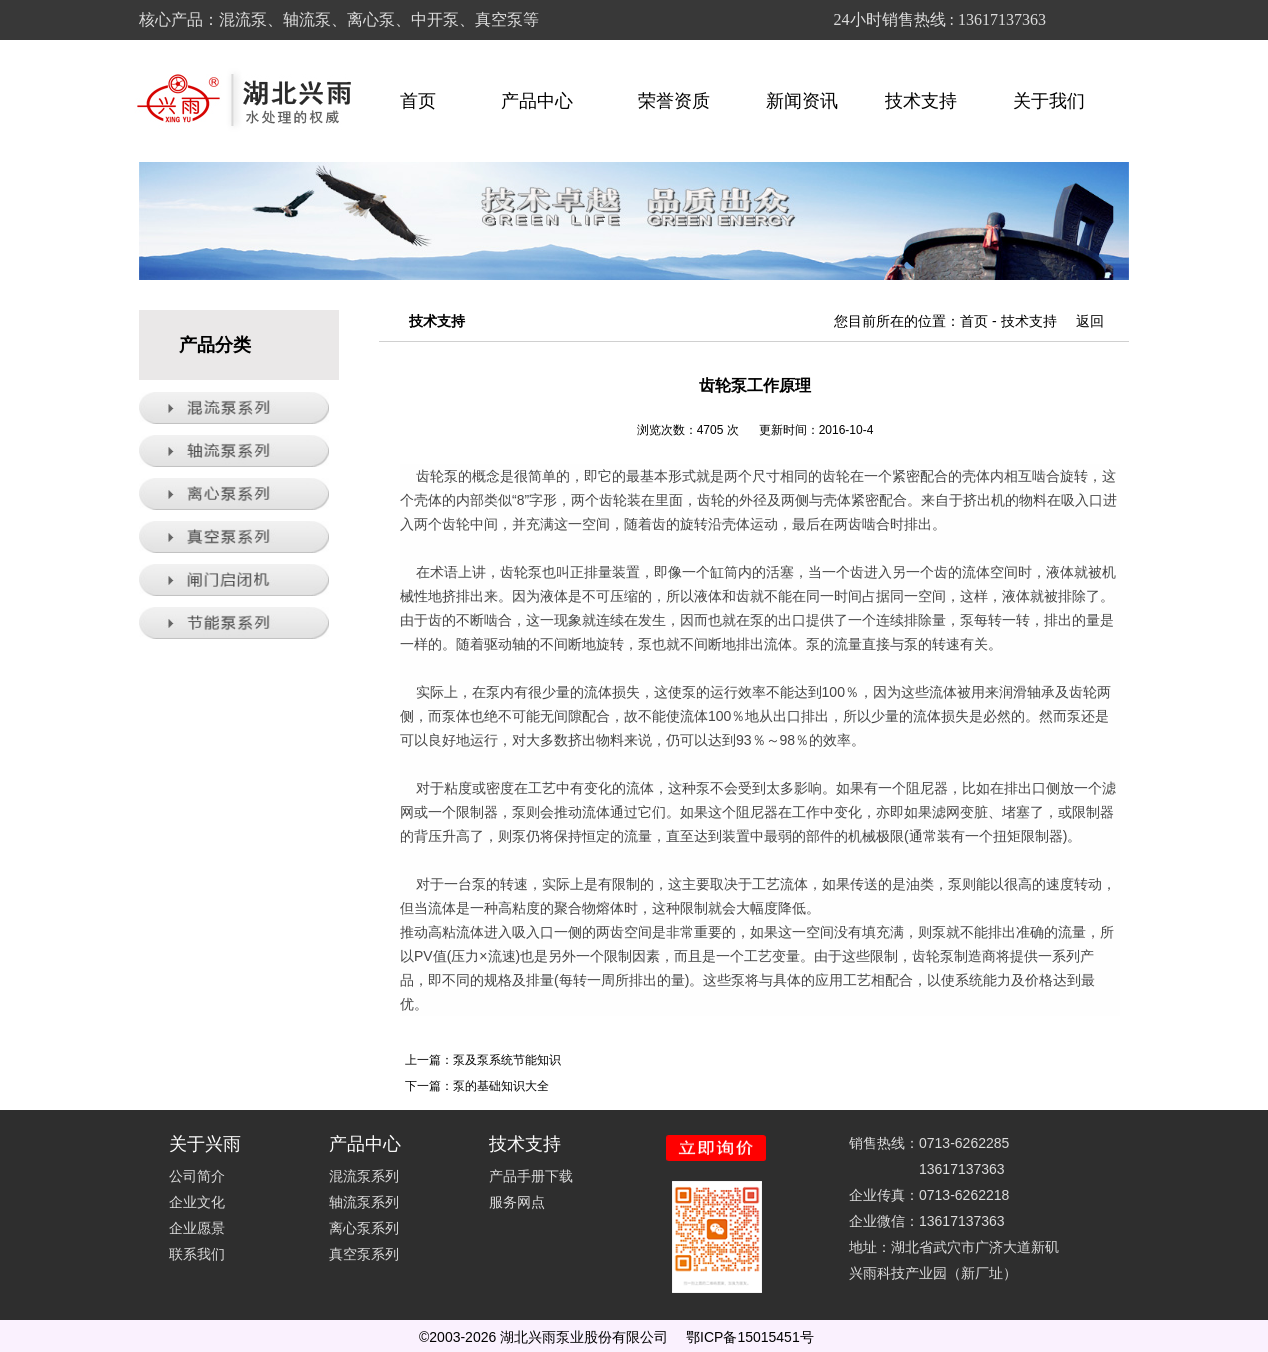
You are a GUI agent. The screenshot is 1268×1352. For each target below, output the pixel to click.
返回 (1090, 321)
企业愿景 (197, 1228)
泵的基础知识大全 (501, 1086)
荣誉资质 (674, 101)
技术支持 (930, 101)
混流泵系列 (364, 1176)
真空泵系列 (364, 1254)
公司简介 (197, 1176)
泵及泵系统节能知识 (507, 1060)
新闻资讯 (802, 101)
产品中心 (546, 101)
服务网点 (517, 1202)
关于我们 (1058, 101)
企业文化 (197, 1202)
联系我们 (197, 1254)
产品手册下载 (531, 1176)
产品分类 (215, 345)
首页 (418, 101)
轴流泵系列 (364, 1202)
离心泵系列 (364, 1228)
